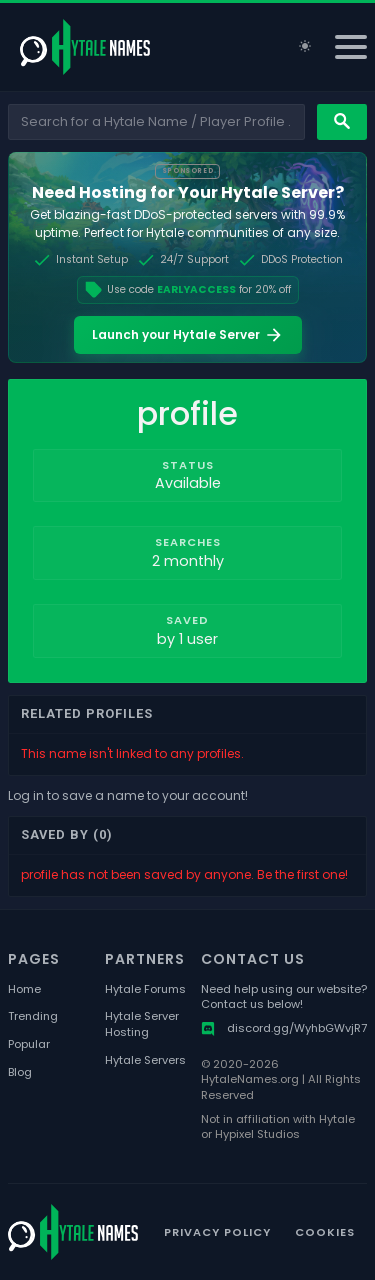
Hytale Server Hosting (142, 1024)
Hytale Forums (145, 989)
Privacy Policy (217, 1232)
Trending (33, 1016)
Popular (29, 1044)
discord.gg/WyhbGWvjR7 (284, 1028)
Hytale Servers (145, 1060)
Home (24, 989)
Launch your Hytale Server (188, 335)
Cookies (325, 1232)
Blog (20, 1072)
